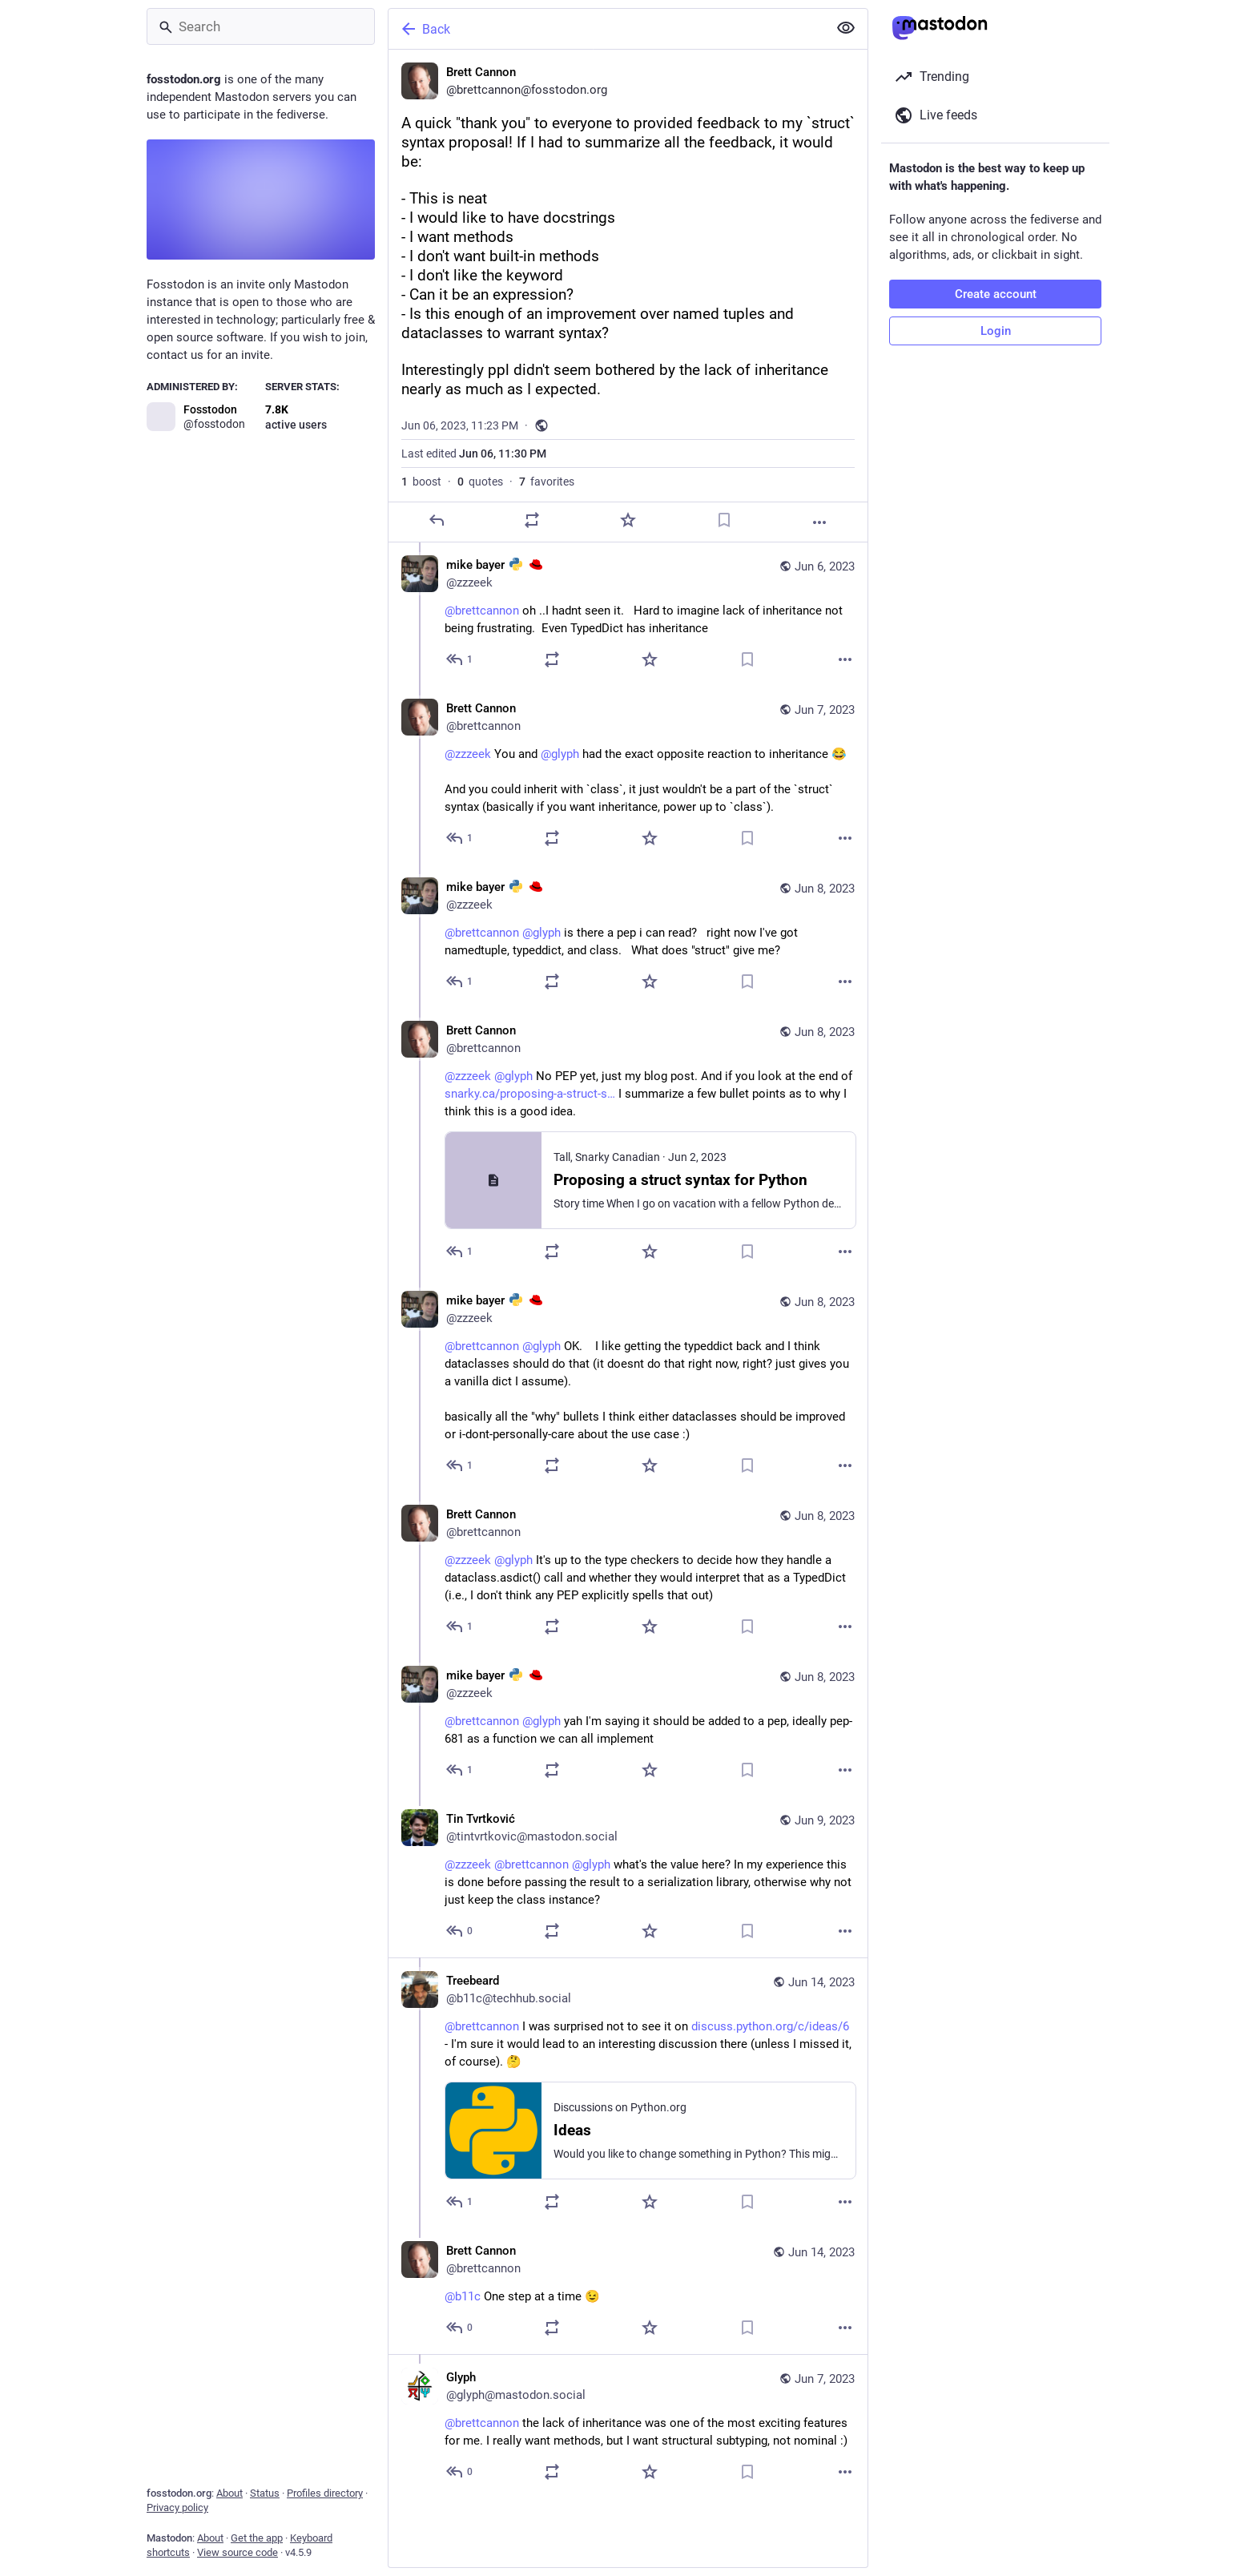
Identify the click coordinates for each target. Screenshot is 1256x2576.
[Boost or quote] (531, 520)
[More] (819, 522)
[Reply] (436, 520)
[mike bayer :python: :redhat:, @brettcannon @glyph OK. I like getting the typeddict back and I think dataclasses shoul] (628, 1385)
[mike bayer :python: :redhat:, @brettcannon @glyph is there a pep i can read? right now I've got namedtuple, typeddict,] (628, 936)
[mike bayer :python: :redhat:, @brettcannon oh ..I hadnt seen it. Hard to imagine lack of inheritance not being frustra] (628, 614)
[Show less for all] (846, 28)
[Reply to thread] (460, 659)
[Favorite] (628, 520)
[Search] (261, 26)
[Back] (606, 29)
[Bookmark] (724, 520)
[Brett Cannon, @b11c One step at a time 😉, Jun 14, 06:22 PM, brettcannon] (628, 2291)
